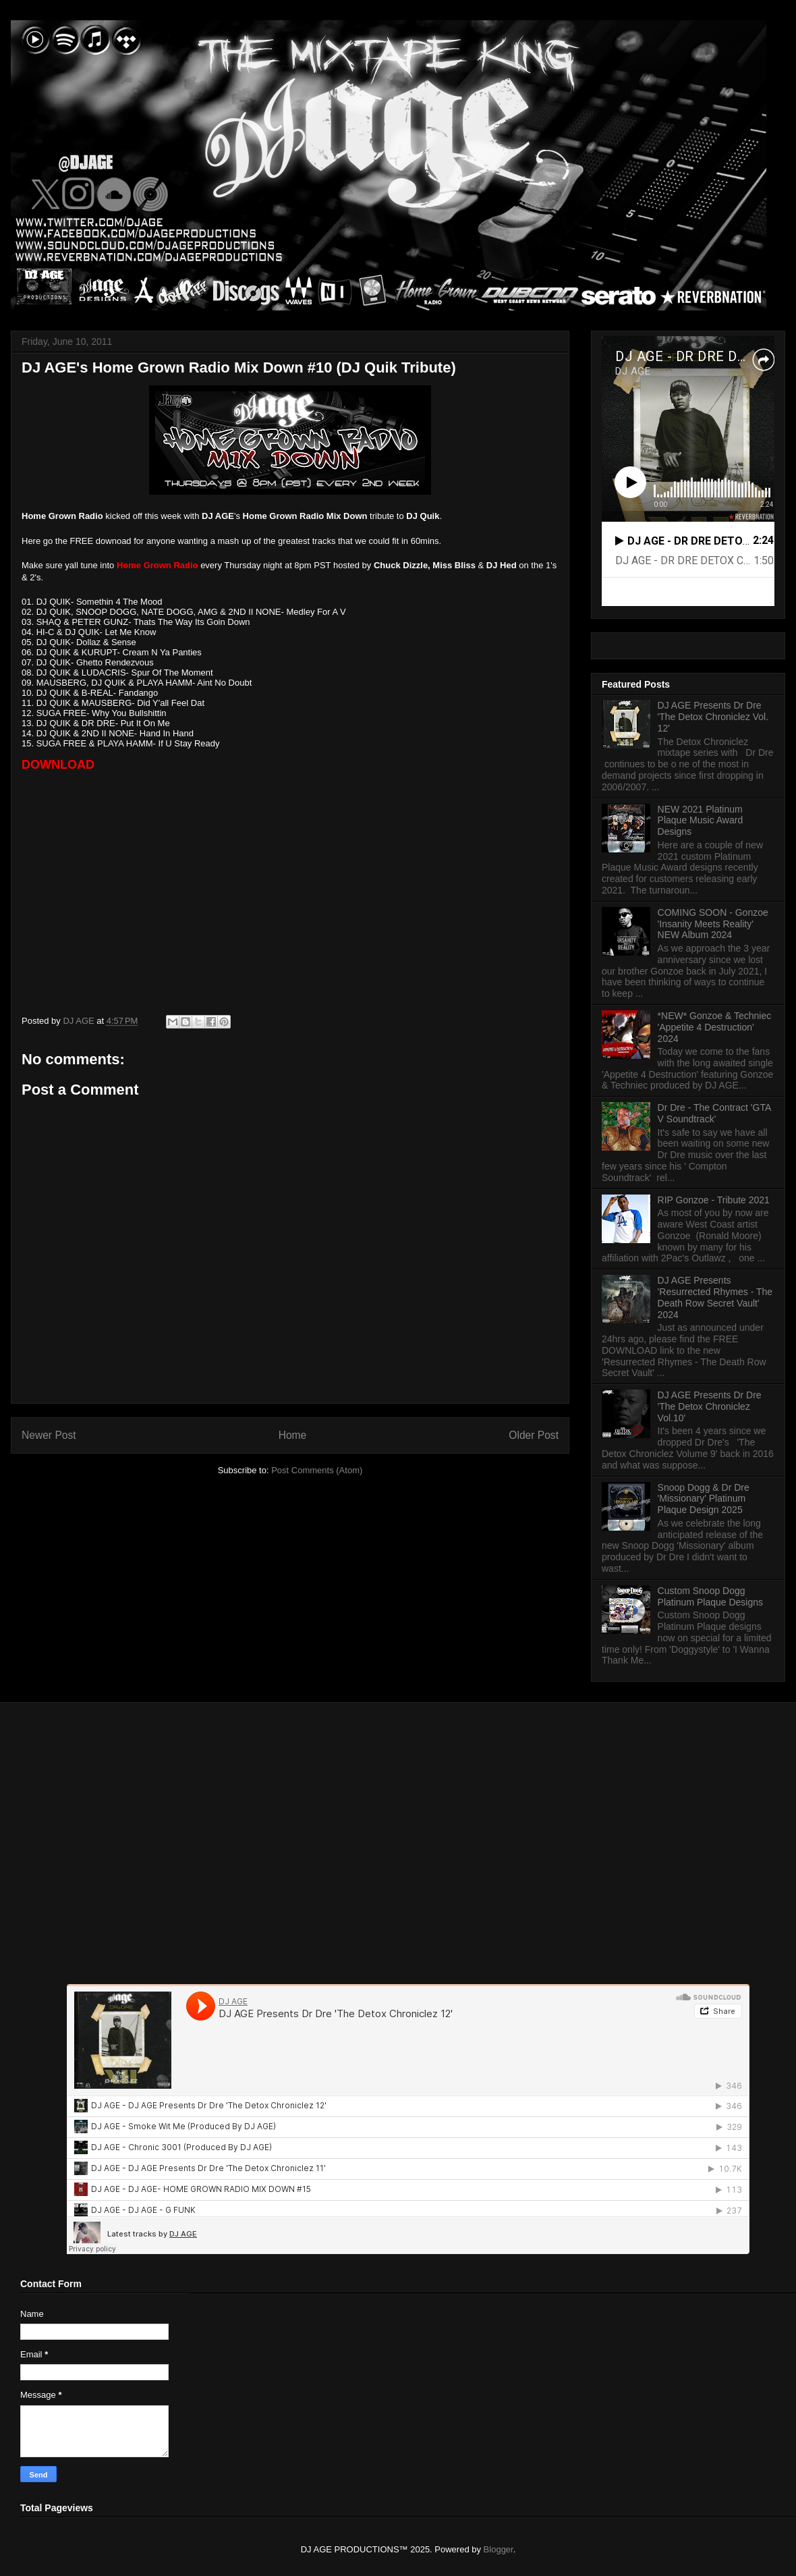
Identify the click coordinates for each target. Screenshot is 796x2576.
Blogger (498, 2549)
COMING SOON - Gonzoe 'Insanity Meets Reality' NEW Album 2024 (713, 924)
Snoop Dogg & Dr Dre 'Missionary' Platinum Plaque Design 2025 (703, 1499)
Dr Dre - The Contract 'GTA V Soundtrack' (714, 1113)
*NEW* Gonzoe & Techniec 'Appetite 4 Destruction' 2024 (715, 1027)
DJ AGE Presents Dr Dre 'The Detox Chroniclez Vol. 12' (713, 717)
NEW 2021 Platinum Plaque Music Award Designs (700, 821)
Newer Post (49, 1435)
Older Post (534, 1435)
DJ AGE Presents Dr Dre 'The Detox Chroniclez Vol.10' (710, 1406)
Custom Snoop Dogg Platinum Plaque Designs (710, 1596)
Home (293, 1435)
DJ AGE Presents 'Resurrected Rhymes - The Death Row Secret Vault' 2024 (715, 1297)
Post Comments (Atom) (316, 1470)
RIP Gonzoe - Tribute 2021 (714, 1200)
